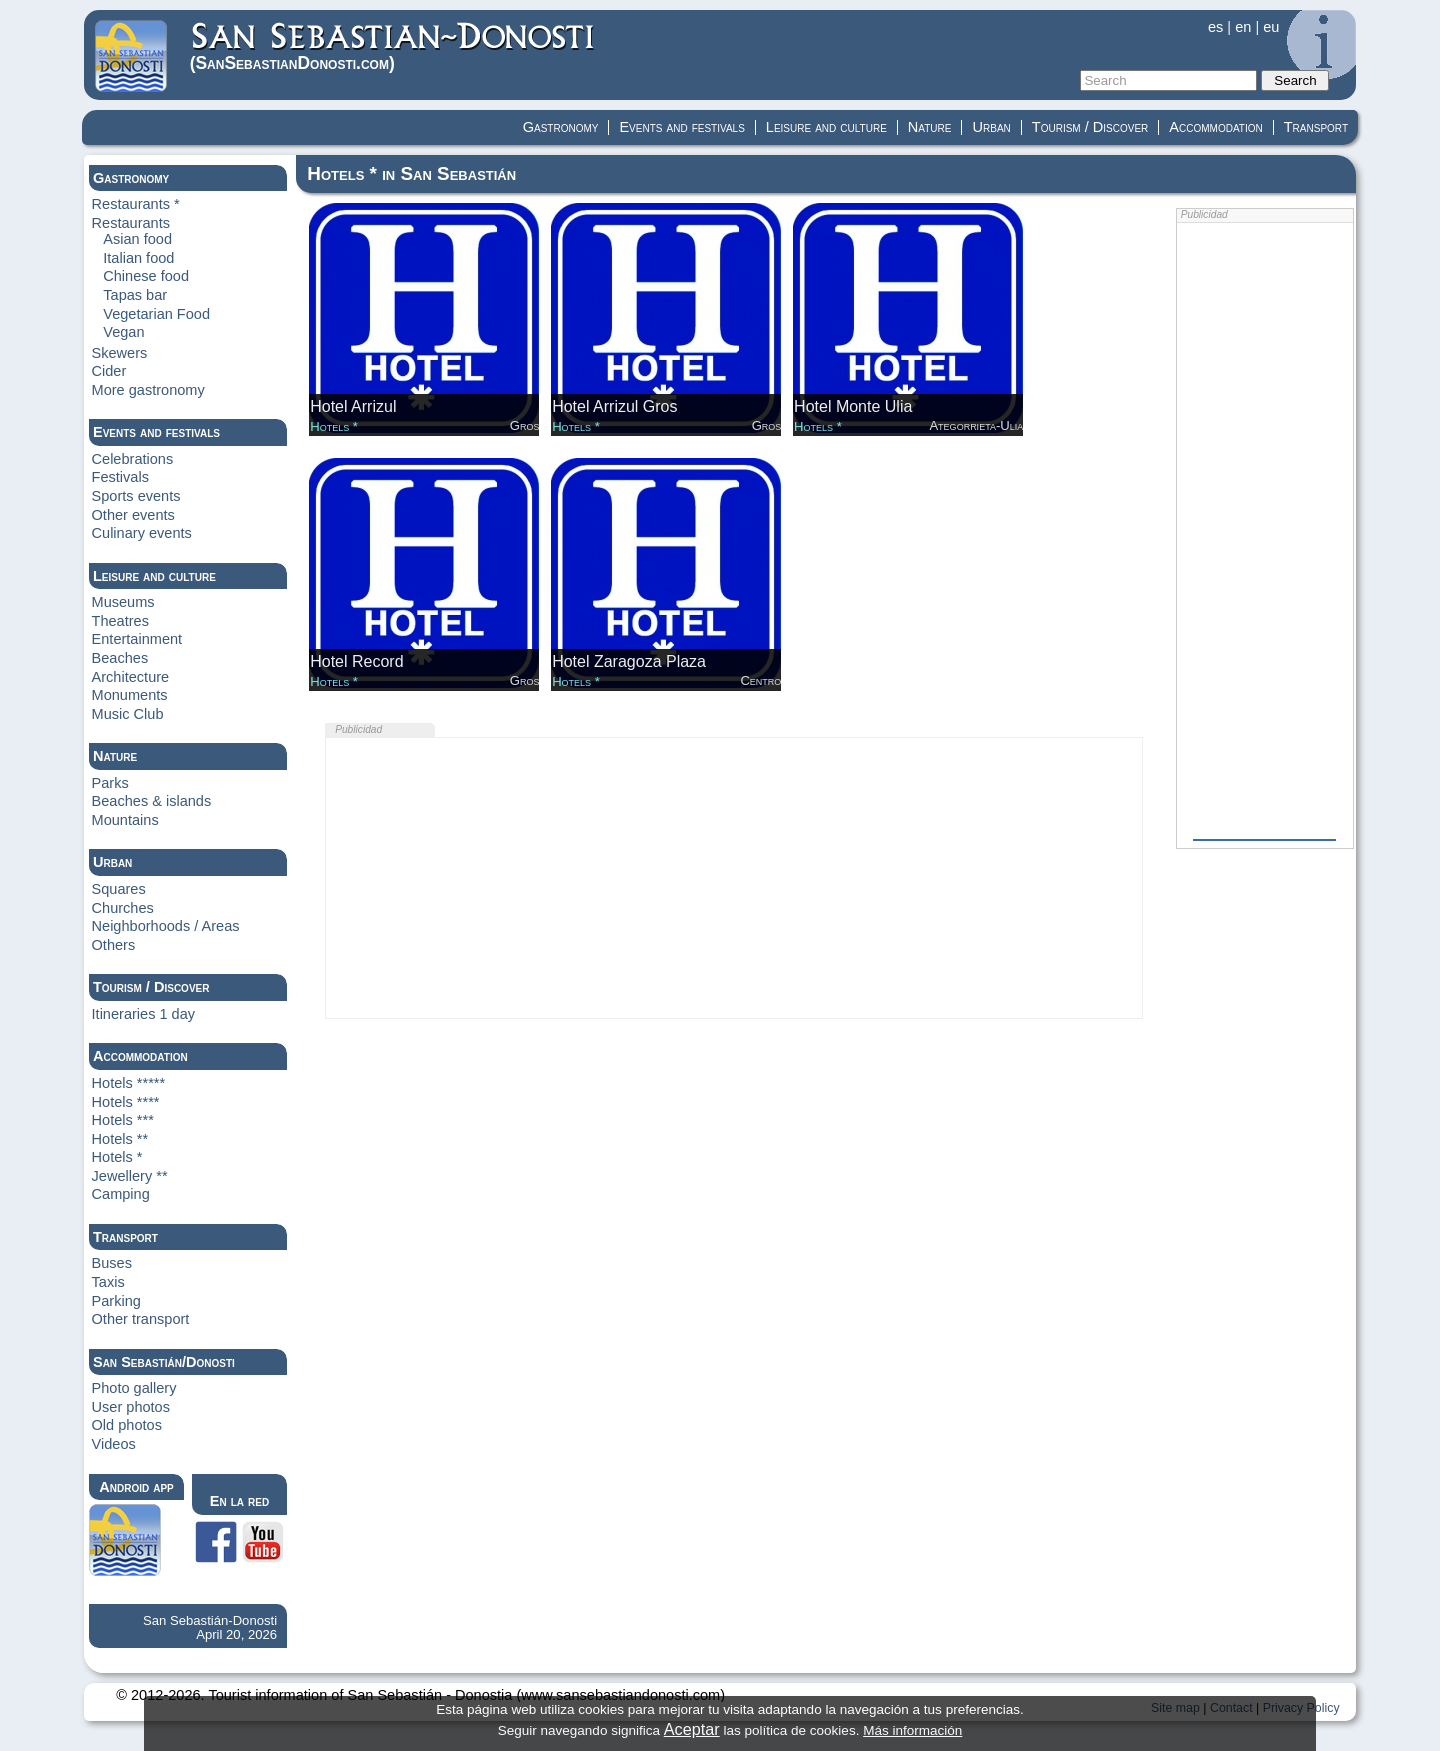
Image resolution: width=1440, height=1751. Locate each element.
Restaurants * (136, 204)
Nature (930, 127)
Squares (119, 889)
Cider (109, 371)
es (1215, 27)
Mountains (125, 820)
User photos (131, 1407)
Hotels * (117, 1157)
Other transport (141, 1319)
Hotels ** (120, 1139)
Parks (110, 783)
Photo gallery (134, 1388)
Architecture (131, 677)
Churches (123, 908)
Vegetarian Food (156, 314)
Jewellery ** (130, 1176)
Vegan (123, 332)
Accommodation (1215, 127)
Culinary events (142, 533)
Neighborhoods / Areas (166, 926)
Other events (133, 515)
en (1243, 27)
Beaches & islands (152, 801)
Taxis (108, 1282)
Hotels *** (123, 1120)
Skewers (120, 353)
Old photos (127, 1425)
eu (1271, 27)
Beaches (120, 658)
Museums (123, 602)
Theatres (120, 621)
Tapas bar (135, 295)
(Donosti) (393, 46)
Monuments (130, 695)
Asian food (137, 239)
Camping (121, 1194)
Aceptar (692, 1729)
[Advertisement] (734, 878)
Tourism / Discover (1090, 127)
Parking (116, 1301)
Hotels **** (126, 1102)
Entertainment (137, 639)
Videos (114, 1444)
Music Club (128, 714)
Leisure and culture (826, 127)
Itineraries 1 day (144, 1014)
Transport (1316, 127)
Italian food (138, 258)
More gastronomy (148, 390)
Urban (991, 127)
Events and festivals (681, 127)
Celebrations (133, 459)
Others (114, 945)
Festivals (120, 477)
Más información (912, 1730)
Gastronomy (561, 127)
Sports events (136, 496)
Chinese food (146, 276)
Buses (112, 1263)
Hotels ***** (129, 1083)
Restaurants (131, 223)
